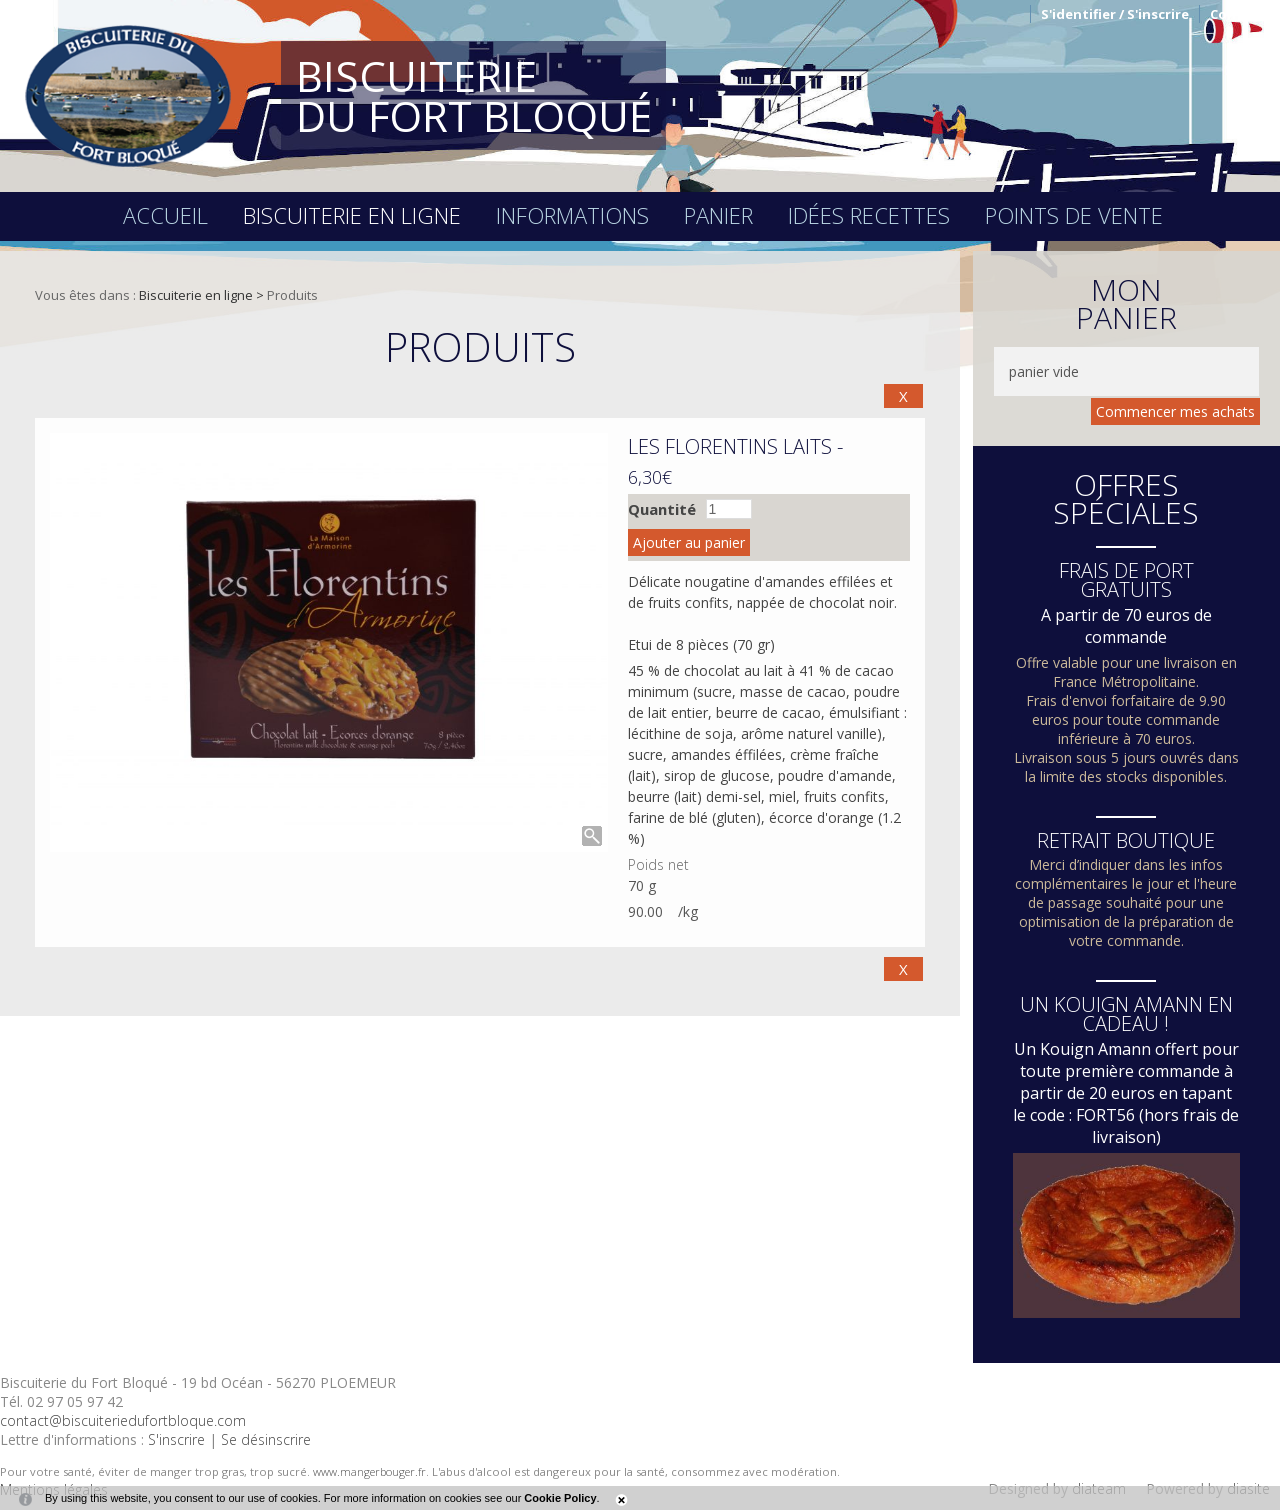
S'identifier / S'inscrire (1115, 14)
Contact (1237, 14)
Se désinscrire (266, 1439)
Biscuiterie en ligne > (203, 295)
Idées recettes (869, 215)
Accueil (165, 215)
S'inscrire (176, 1439)
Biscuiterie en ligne (352, 215)
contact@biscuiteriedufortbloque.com (123, 1420)
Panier (718, 215)
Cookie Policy (560, 1498)
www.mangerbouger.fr (369, 1471)
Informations (572, 215)
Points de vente (1074, 215)
